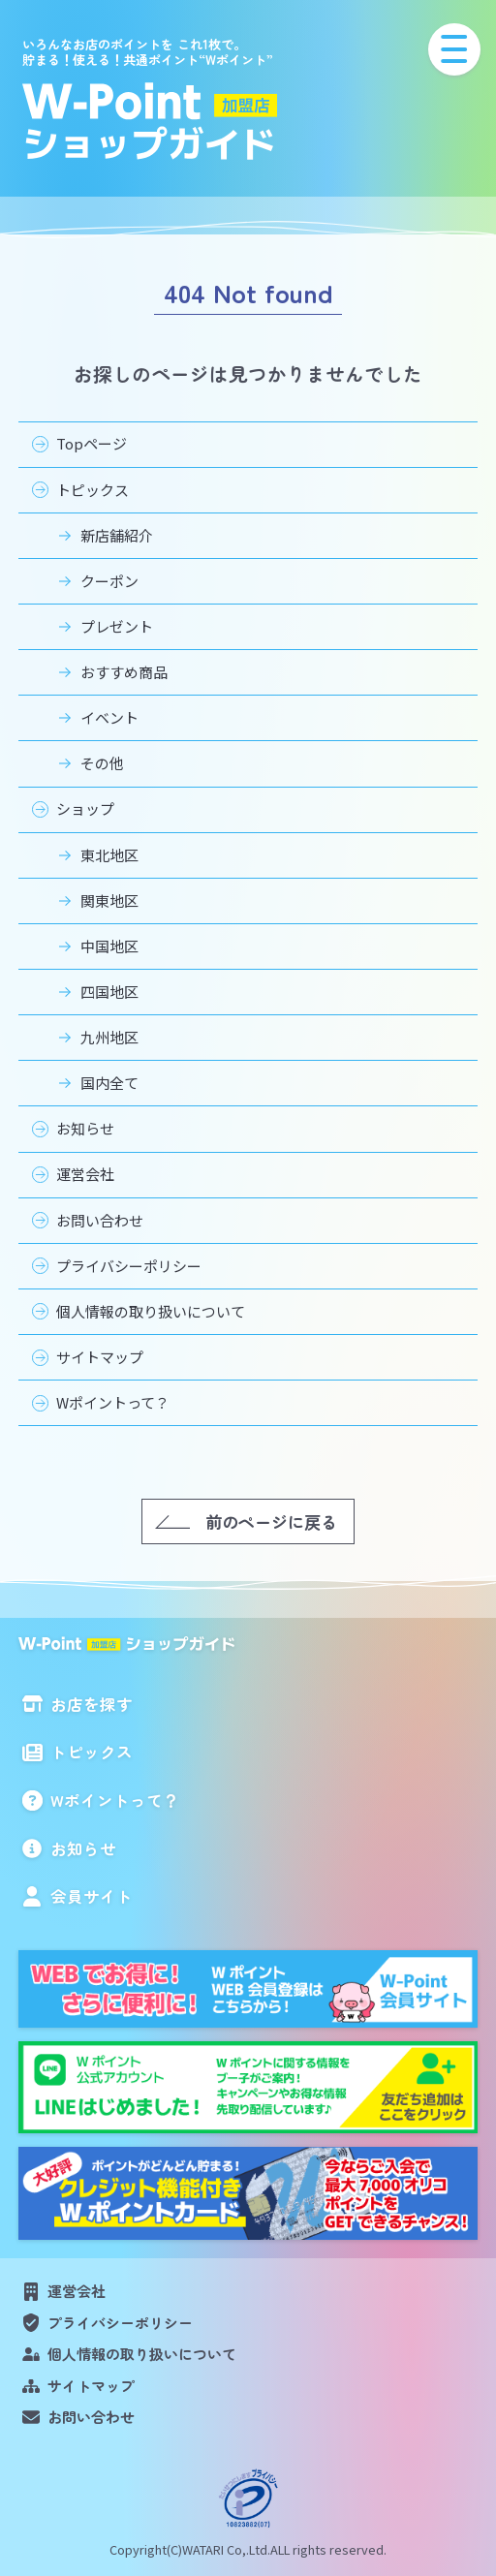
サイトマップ (99, 1357)
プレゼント (116, 626)
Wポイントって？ (113, 1402)
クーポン (109, 581)
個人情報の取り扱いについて (150, 1311)
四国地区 (109, 991)
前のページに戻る (271, 1521)
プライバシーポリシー (129, 1266)
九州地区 (109, 1037)
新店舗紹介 (116, 535)
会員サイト (91, 1896)
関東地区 (109, 900)
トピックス (92, 490)
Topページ (91, 443)
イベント (109, 717)
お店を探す (91, 1704)
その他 (102, 763)
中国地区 (109, 946)
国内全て (109, 1082)
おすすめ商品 (124, 672)
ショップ (85, 808)
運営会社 (85, 1174)
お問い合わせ (99, 1220)
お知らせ (85, 1128)
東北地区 (109, 855)
